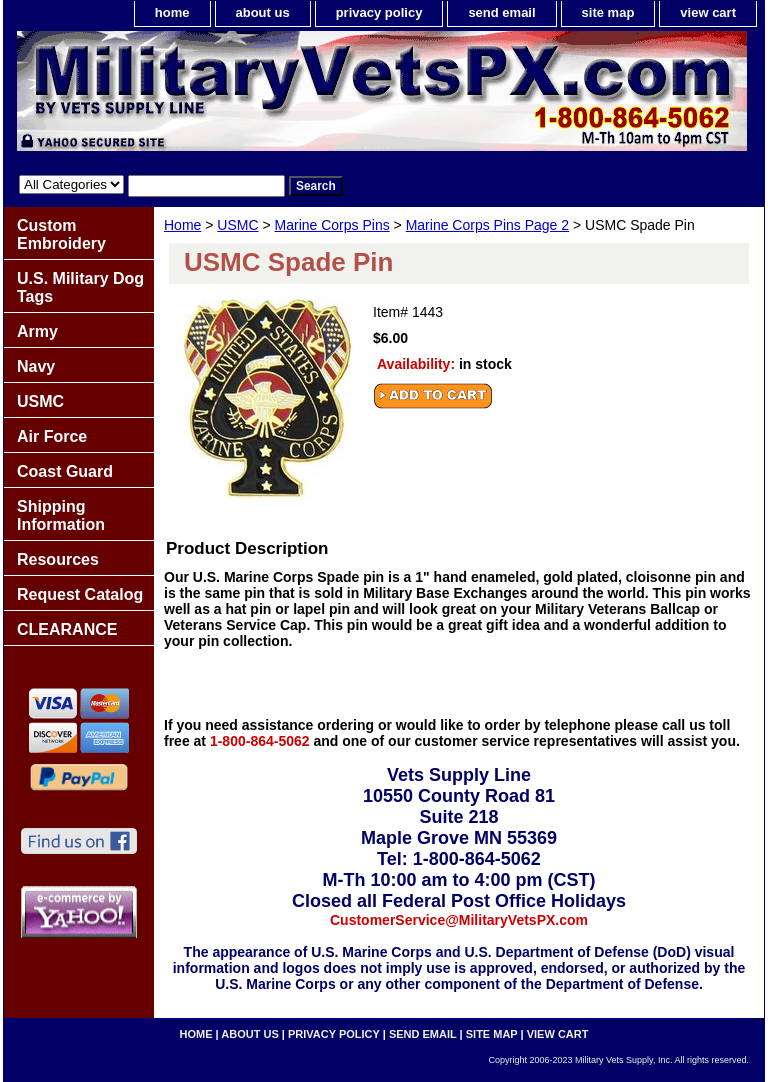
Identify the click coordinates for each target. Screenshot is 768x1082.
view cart (708, 12)
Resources (58, 559)
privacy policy (379, 12)
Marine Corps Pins (332, 225)
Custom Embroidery (61, 234)
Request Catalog (80, 594)
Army (37, 331)
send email (501, 12)
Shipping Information (61, 515)
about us (263, 12)
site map (608, 12)
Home (182, 225)
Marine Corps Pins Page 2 (487, 225)
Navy (36, 366)
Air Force (52, 436)
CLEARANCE (67, 629)
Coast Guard (65, 471)
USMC (237, 225)
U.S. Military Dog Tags (80, 287)
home (172, 12)
